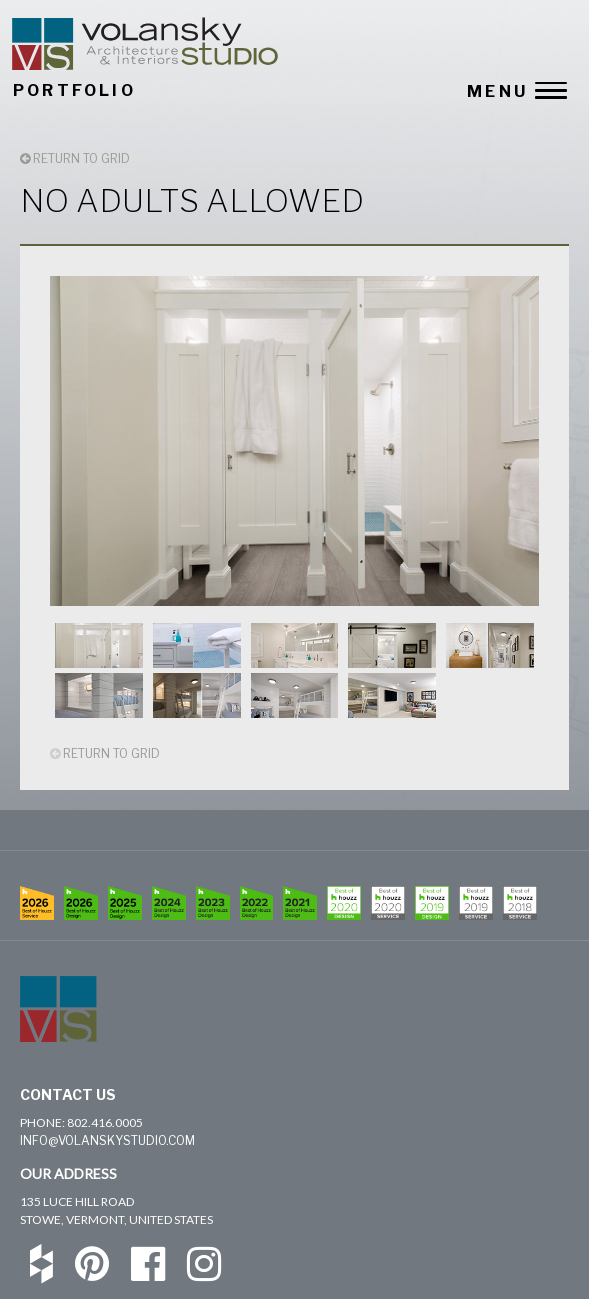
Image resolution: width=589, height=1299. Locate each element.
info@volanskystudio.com (107, 1140)
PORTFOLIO (74, 90)
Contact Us (68, 1094)
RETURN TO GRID (75, 158)
